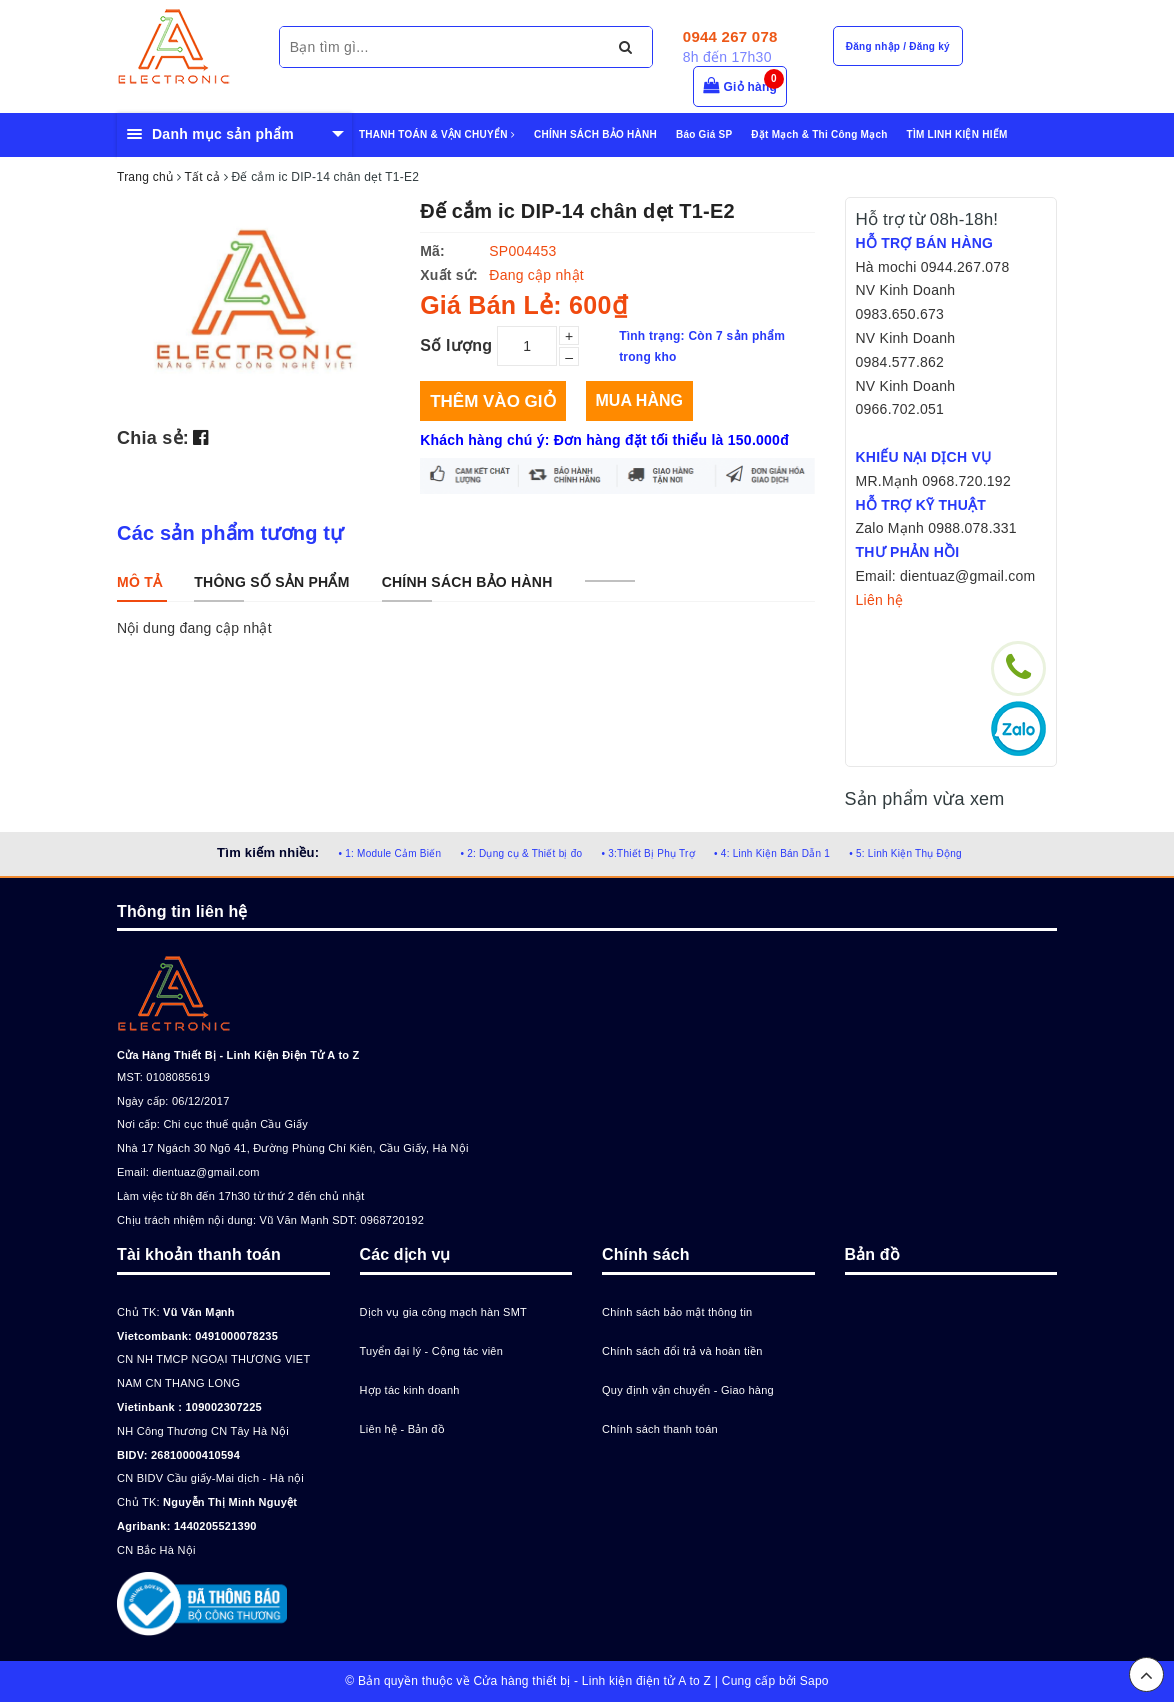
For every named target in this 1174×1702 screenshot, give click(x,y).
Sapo (814, 1681)
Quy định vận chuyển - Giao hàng (688, 1390)
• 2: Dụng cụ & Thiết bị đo (521, 853)
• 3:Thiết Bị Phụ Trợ (648, 853)
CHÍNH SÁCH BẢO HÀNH (595, 134)
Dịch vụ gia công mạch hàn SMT (444, 1312)
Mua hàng (639, 400)
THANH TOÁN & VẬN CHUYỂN (437, 134)
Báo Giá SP (704, 134)
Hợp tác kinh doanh (410, 1390)
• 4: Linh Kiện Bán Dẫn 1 (772, 853)
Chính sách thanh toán (660, 1429)
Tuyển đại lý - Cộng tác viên (432, 1351)
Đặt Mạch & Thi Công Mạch (819, 134)
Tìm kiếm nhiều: (268, 852)
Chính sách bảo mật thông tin (677, 1312)
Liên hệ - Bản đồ (402, 1429)
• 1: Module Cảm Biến (389, 853)
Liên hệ (880, 600)
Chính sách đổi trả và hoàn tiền (682, 1351)
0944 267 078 (730, 36)
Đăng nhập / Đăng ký (898, 46)
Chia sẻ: (153, 438)
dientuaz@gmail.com (205, 1172)
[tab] (139, 582)
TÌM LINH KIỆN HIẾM (957, 134)
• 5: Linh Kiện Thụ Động (905, 853)
